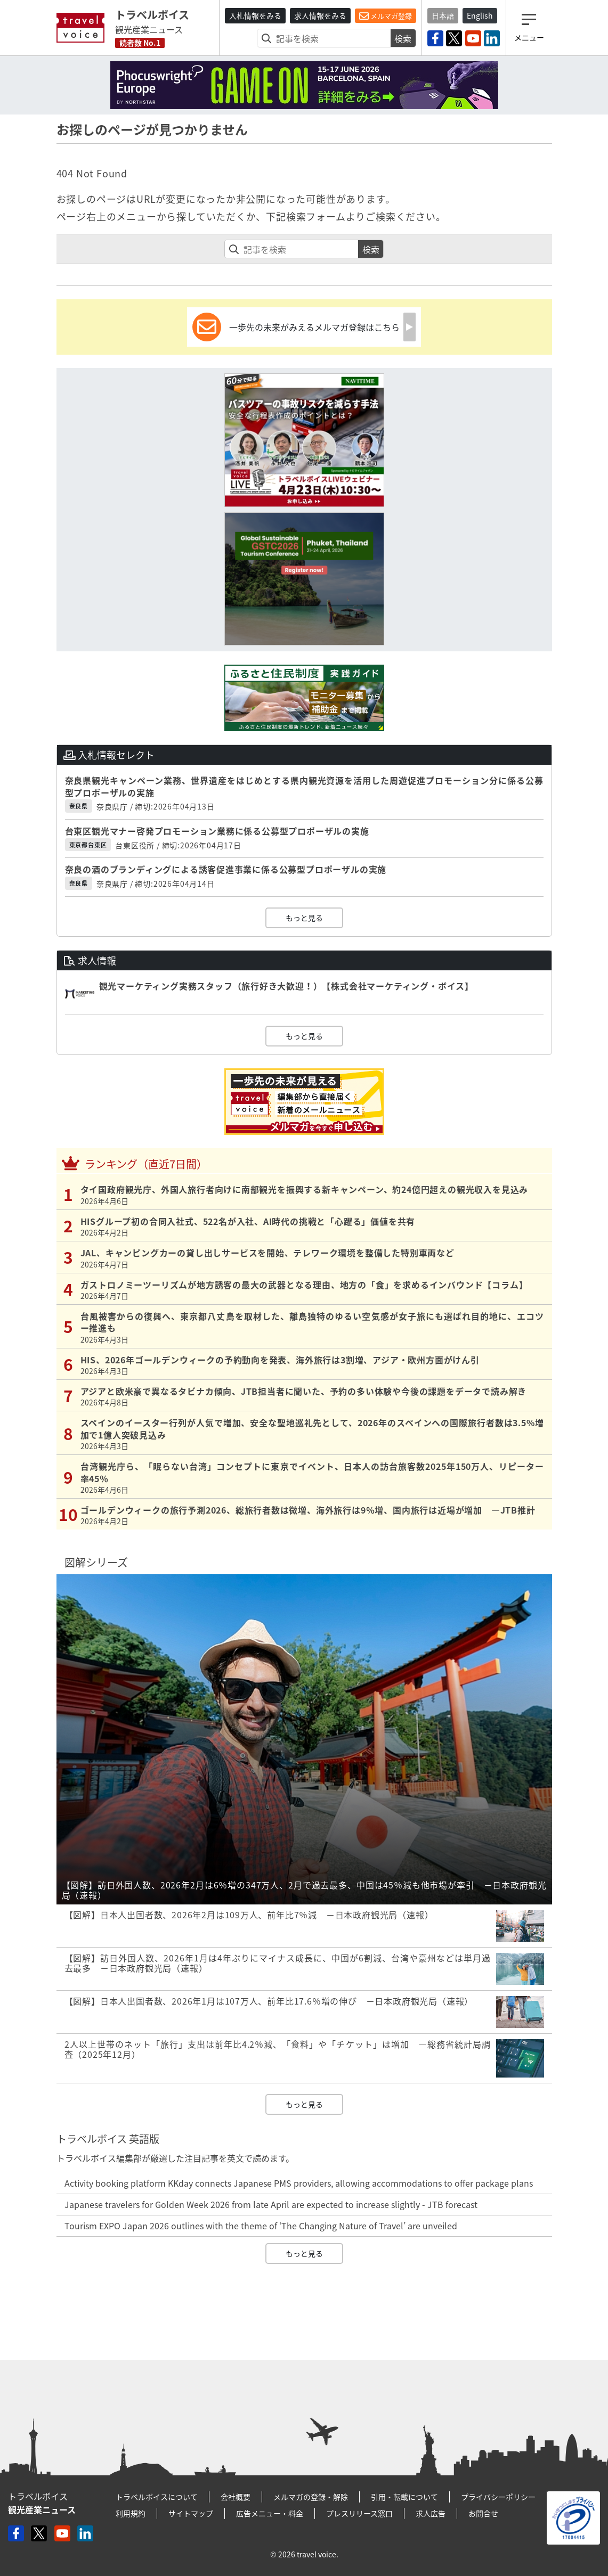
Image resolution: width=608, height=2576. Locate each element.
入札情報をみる (255, 15)
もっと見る (304, 917)
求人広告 (430, 2513)
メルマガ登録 (385, 16)
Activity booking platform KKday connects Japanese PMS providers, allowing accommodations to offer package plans (298, 2183)
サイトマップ (190, 2513)
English (480, 15)
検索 (402, 38)
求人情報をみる (320, 15)
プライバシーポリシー (498, 2496)
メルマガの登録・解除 (310, 2496)
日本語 (443, 15)
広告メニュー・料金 (269, 2513)
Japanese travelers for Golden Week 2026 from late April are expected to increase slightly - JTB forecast (270, 2204)
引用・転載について (404, 2496)
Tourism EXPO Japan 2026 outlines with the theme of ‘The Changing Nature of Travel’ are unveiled (260, 2225)
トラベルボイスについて (157, 2496)
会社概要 (235, 2496)
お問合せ (483, 2513)
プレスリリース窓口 (359, 2513)
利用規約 (130, 2513)
